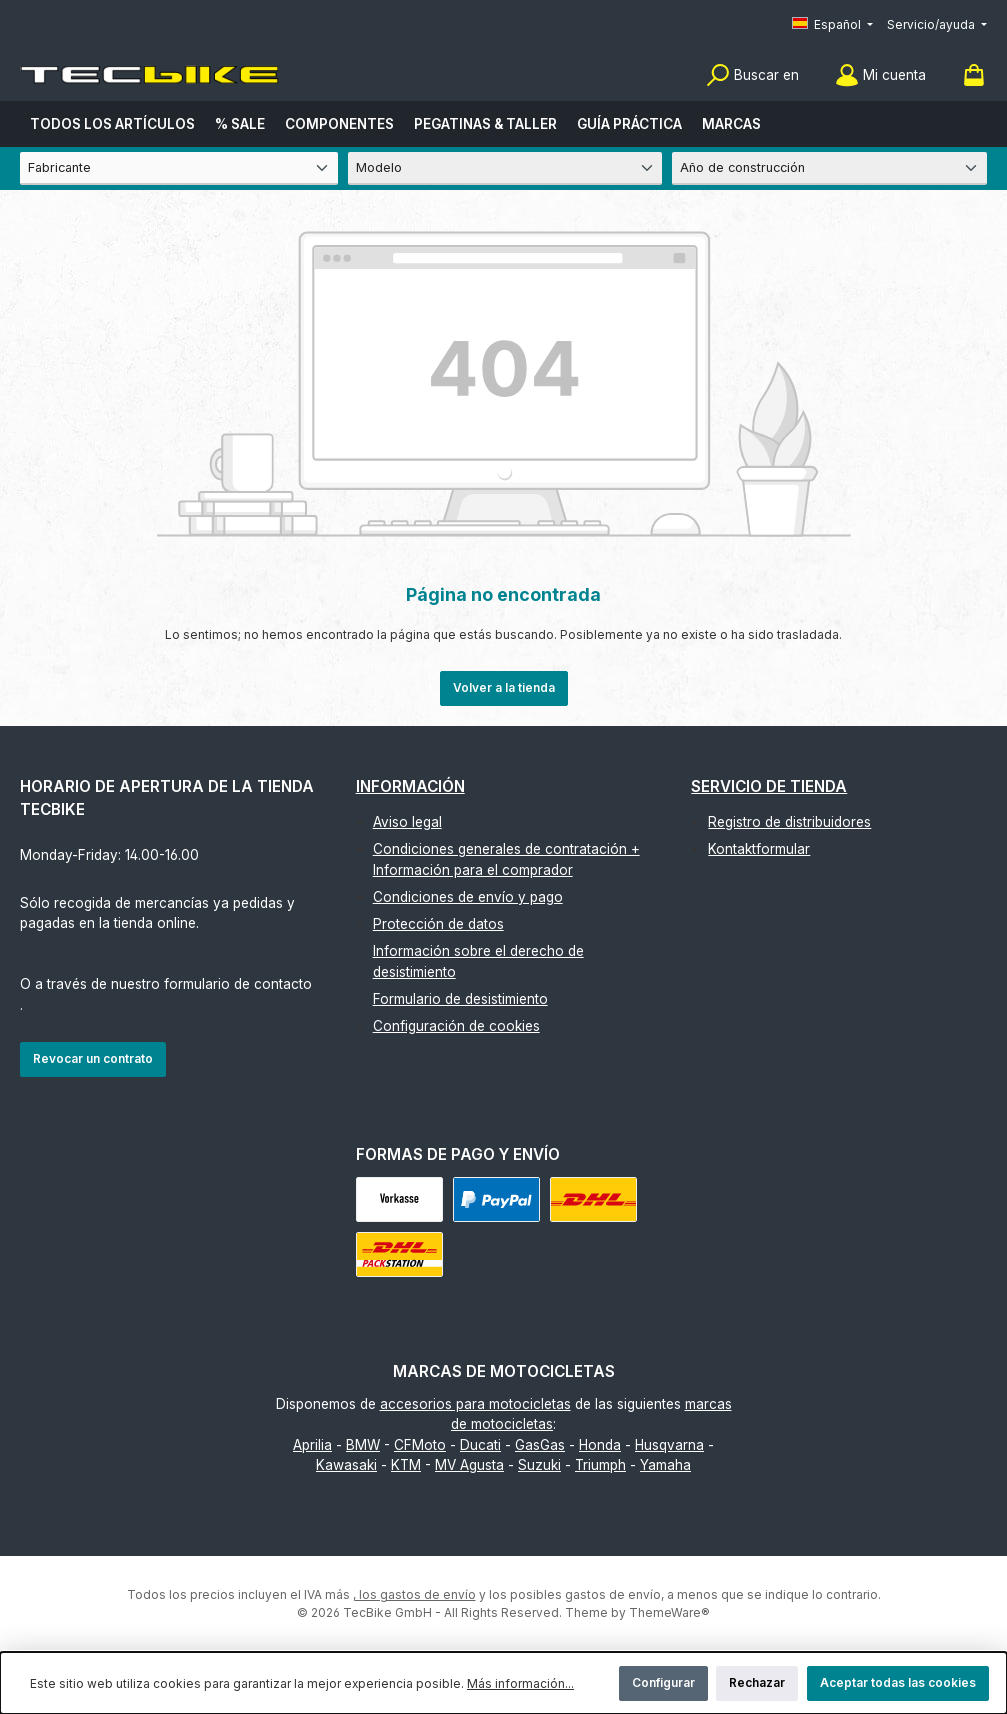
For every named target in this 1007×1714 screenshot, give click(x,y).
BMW (363, 1445)
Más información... (520, 1683)
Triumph (600, 1465)
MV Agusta (469, 1465)
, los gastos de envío (414, 1594)
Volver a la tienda (504, 687)
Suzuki (539, 1465)
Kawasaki (346, 1465)
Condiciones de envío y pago (468, 897)
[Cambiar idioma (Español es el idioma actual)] (832, 25)
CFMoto (420, 1445)
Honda (600, 1445)
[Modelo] (505, 168)
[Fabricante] (179, 168)
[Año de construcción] (829, 168)
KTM (406, 1465)
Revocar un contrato (93, 1058)
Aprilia (312, 1445)
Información (410, 786)
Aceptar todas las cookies (898, 1682)
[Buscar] (752, 75)
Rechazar (757, 1682)
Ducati (480, 1445)
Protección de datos (438, 924)
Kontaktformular (759, 849)
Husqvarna (669, 1445)
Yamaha (665, 1465)
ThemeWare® (669, 1612)
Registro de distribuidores (789, 822)
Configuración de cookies (456, 1026)
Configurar (663, 1682)
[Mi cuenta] (880, 75)
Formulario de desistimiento (460, 999)
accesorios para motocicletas (475, 1404)
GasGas (540, 1445)
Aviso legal (407, 822)
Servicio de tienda (769, 786)
